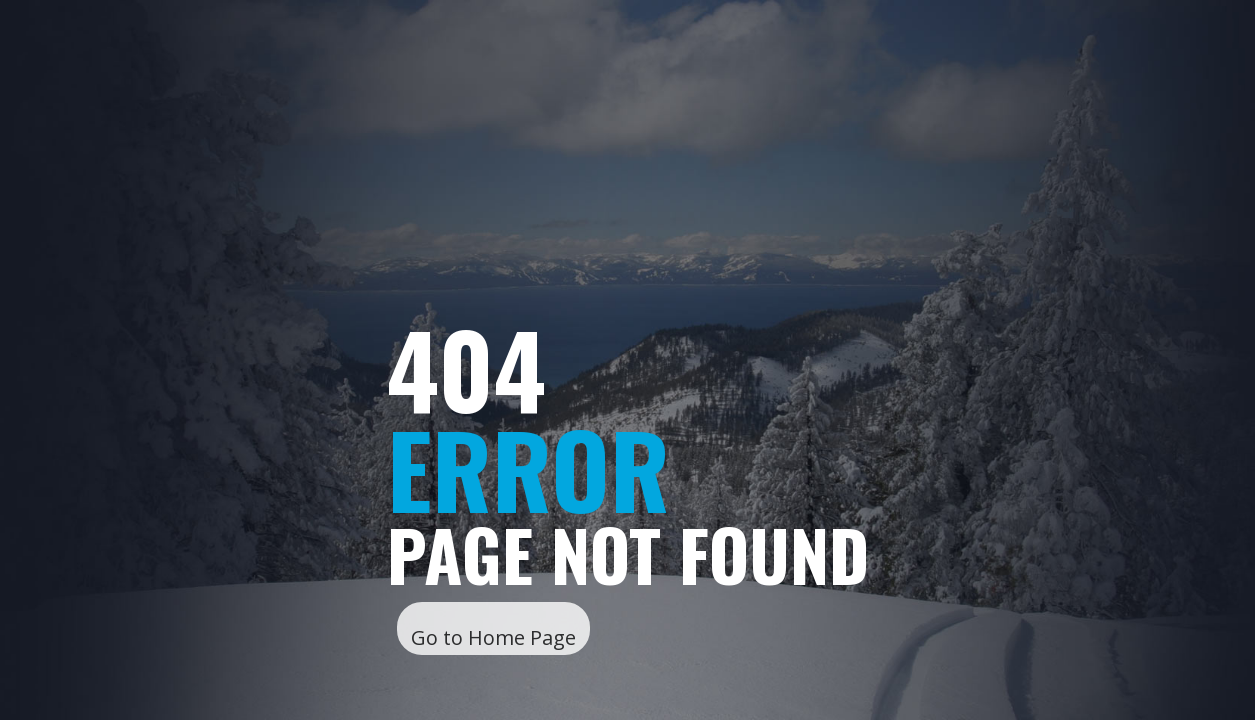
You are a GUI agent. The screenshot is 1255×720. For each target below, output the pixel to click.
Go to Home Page (493, 637)
